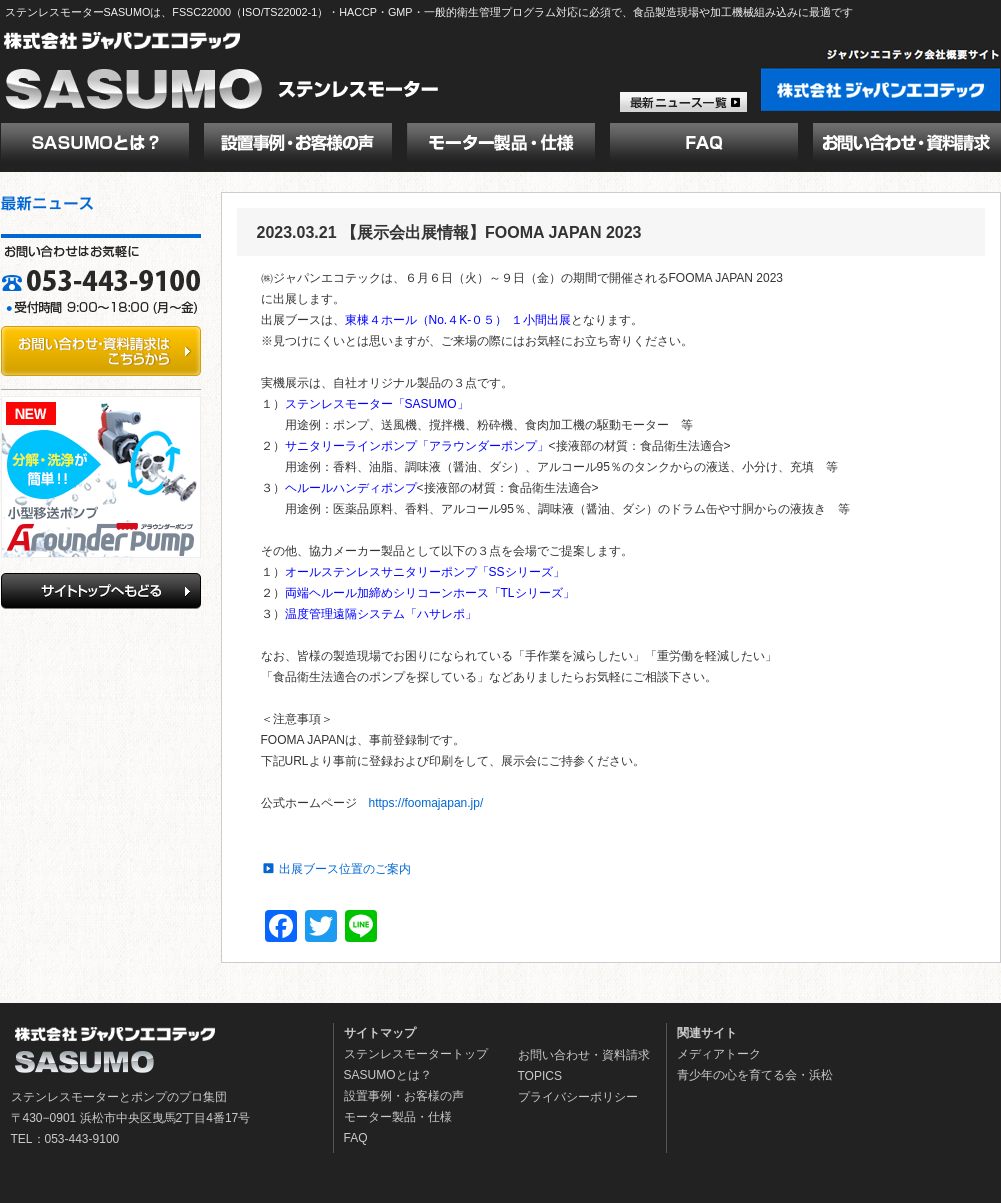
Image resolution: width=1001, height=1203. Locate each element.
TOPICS (540, 1076)
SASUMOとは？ (388, 1075)
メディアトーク (719, 1054)
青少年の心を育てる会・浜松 (755, 1075)
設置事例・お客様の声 (404, 1096)
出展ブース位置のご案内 (345, 869)
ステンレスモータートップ (416, 1054)
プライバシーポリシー (578, 1097)
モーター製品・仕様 (398, 1117)
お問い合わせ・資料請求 (584, 1055)
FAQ (356, 1138)
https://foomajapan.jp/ (426, 803)
